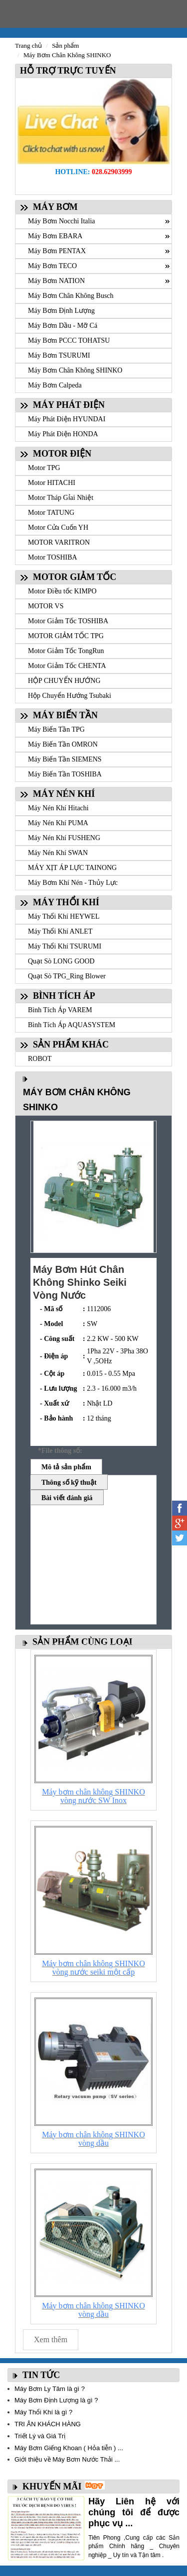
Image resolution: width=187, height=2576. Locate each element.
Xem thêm (50, 2339)
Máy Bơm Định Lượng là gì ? (56, 2400)
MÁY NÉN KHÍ (64, 794)
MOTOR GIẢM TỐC (74, 577)
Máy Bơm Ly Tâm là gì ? (49, 2388)
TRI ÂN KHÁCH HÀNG (47, 2424)
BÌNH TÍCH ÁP (64, 996)
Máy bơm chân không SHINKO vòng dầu (93, 2138)
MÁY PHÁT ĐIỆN (69, 405)
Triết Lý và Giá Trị (39, 2436)
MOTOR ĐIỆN (62, 454)
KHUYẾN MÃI (52, 2486)
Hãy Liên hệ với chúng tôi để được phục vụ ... (134, 2512)
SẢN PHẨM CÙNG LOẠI (82, 1642)
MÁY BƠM (55, 207)
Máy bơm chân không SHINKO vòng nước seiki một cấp (93, 1967)
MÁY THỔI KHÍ (66, 902)
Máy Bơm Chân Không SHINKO (67, 55)
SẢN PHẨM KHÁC (71, 1044)
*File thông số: (60, 1450)
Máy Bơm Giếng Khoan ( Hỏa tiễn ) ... (68, 2448)
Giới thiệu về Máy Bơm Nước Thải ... (67, 2459)
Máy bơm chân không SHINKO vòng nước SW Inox (93, 1796)
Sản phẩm (65, 45)
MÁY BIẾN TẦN (65, 715)
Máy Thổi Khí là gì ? (43, 2412)
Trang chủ (28, 45)
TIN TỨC (41, 2375)
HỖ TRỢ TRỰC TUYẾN (65, 71)
